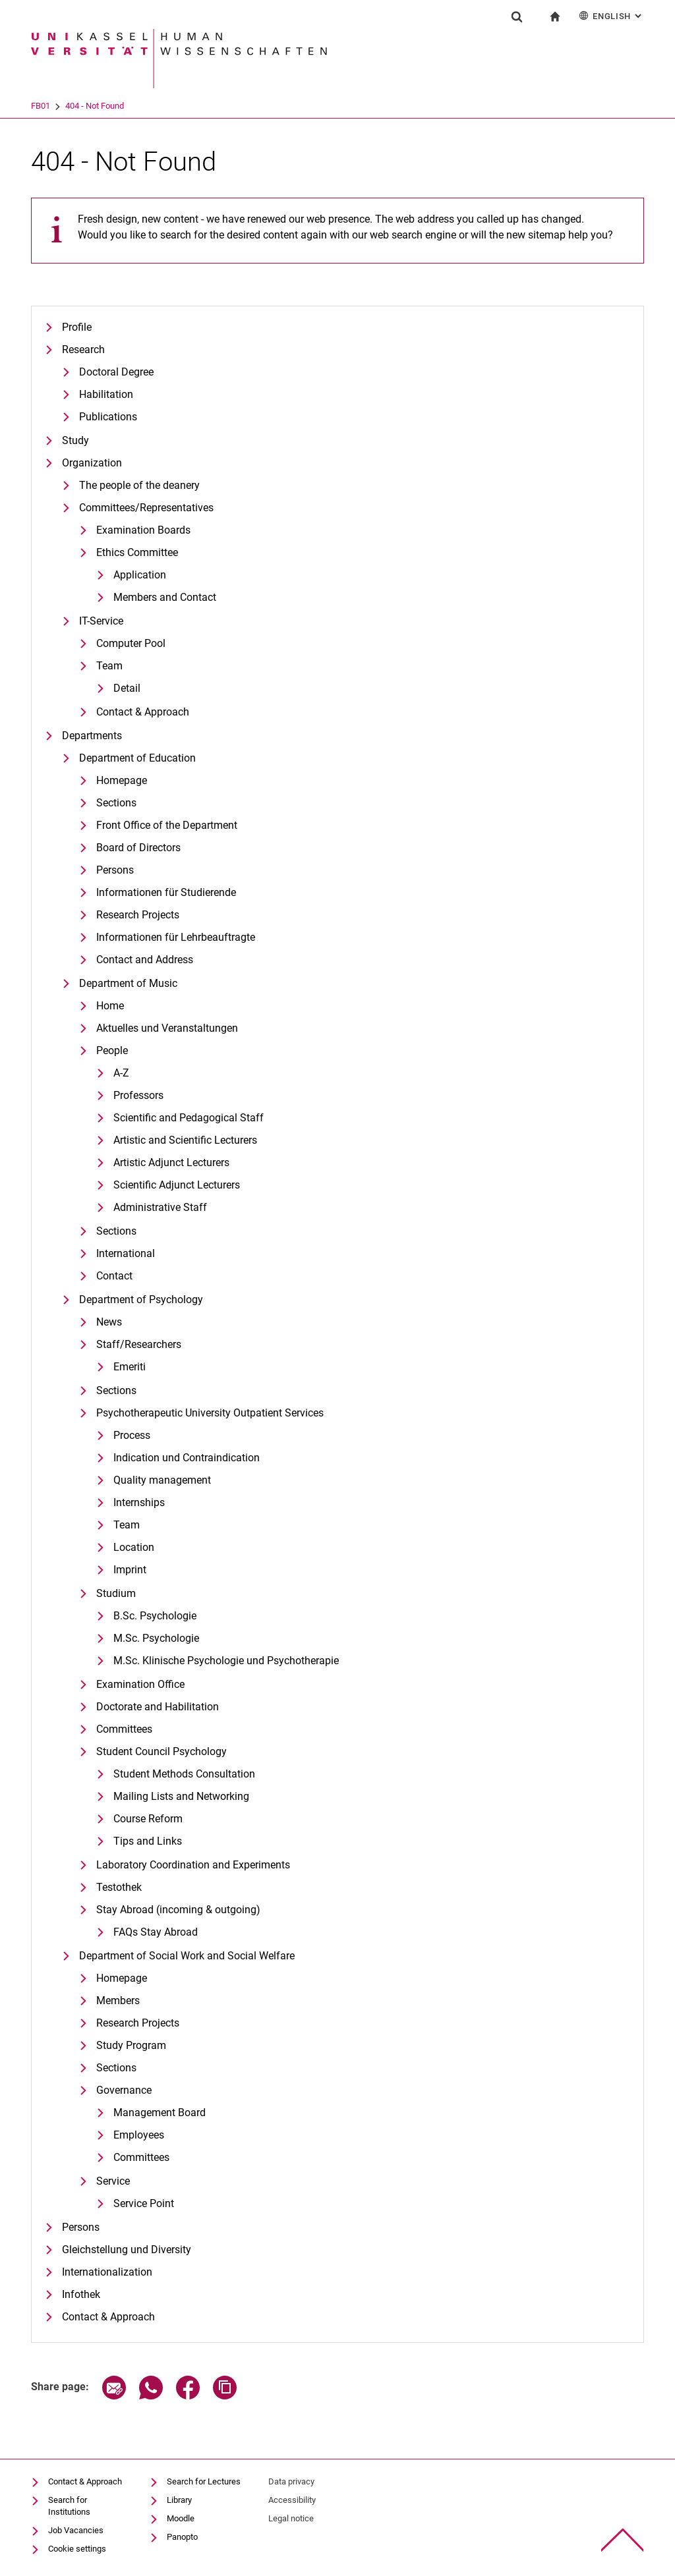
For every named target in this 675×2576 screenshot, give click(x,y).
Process (131, 1435)
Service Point (143, 2203)
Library (179, 2500)
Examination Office (140, 1684)
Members (118, 2000)
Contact (114, 1276)
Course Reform (148, 1818)
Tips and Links (147, 1841)
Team (109, 665)
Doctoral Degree (116, 372)
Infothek (81, 2294)
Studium (116, 1593)
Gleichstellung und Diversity (126, 2249)
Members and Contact (164, 597)
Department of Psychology (141, 1299)
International (125, 1253)
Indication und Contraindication (186, 1457)
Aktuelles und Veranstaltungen (167, 1028)
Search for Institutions (69, 2506)
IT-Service (101, 621)
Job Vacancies (75, 2530)
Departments (92, 735)
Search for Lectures (204, 2481)
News (109, 1322)
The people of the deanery (139, 485)
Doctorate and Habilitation (157, 1706)
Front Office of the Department (166, 825)
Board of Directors (138, 847)
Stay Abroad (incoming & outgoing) (178, 1909)
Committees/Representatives (146, 507)
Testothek (119, 1887)
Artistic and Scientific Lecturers (185, 1140)
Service (113, 2181)
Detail (126, 688)
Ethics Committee (137, 552)
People (112, 1050)
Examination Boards (143, 530)
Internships (139, 1502)
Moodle (180, 2518)
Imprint (129, 1569)
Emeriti (129, 1366)
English (611, 15)
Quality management (162, 1480)
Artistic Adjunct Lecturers (171, 1162)
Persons (115, 870)
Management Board (159, 2112)
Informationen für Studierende (166, 892)
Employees (138, 2135)
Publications (108, 416)
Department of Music (128, 983)
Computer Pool (130, 643)
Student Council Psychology (161, 1751)
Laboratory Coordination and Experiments (193, 1865)
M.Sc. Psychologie (156, 1638)
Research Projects (137, 915)
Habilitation (106, 394)
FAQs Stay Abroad (155, 1932)
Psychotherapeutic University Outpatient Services (210, 1413)
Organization (92, 463)
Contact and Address (144, 959)
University (49, 106)
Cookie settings (77, 2549)
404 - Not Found (146, 106)
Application (139, 575)
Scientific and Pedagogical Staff (188, 1117)
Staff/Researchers (138, 1344)
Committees (124, 1729)
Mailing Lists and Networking (181, 1796)
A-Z (121, 1073)
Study (75, 440)
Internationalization (107, 2272)
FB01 (92, 106)
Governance (124, 2090)
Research (83, 349)
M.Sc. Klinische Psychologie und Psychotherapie (226, 1660)
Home (110, 1005)
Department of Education (137, 758)
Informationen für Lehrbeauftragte (175, 937)
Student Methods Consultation (184, 1774)
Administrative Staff (160, 1207)
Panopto (182, 2537)
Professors (138, 1095)
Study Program (131, 2045)
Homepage (121, 780)
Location (133, 1547)
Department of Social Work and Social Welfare (187, 1955)
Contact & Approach (142, 712)
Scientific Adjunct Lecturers (176, 1185)
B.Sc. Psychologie (154, 1616)
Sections (116, 803)
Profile (77, 327)
